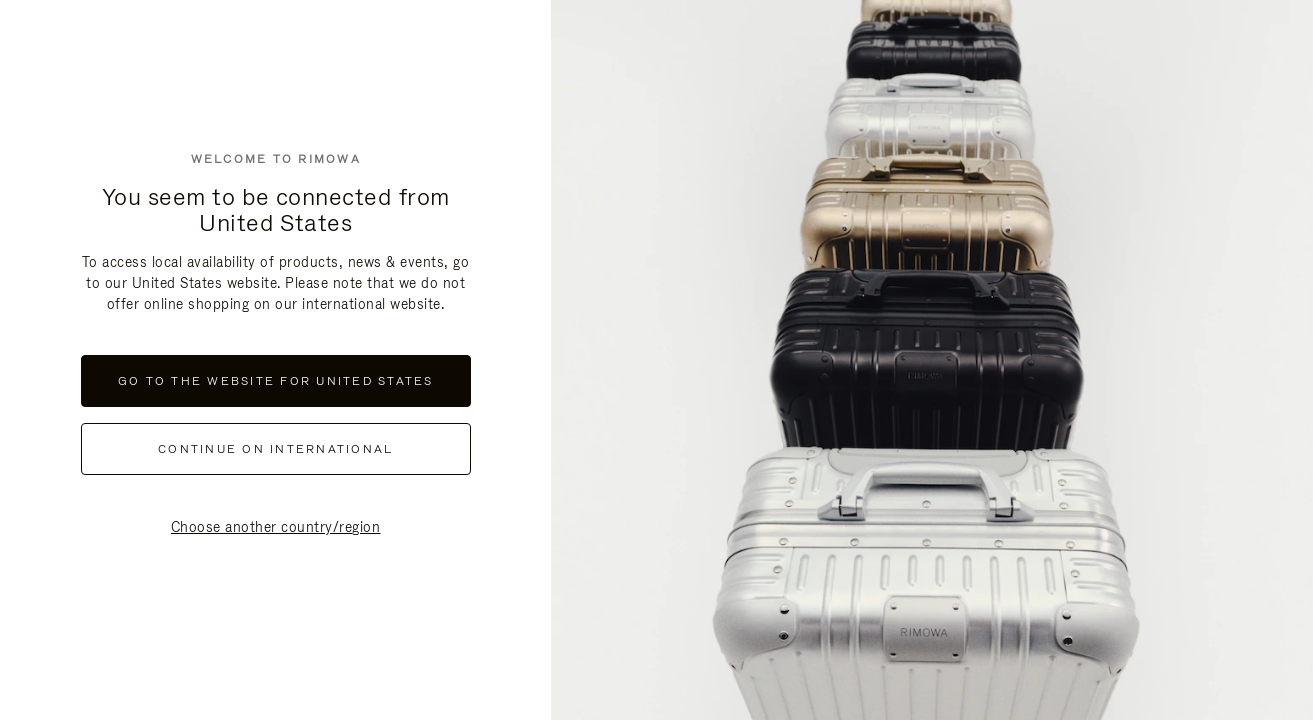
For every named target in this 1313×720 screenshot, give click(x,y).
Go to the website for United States (276, 381)
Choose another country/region (276, 527)
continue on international (275, 449)
